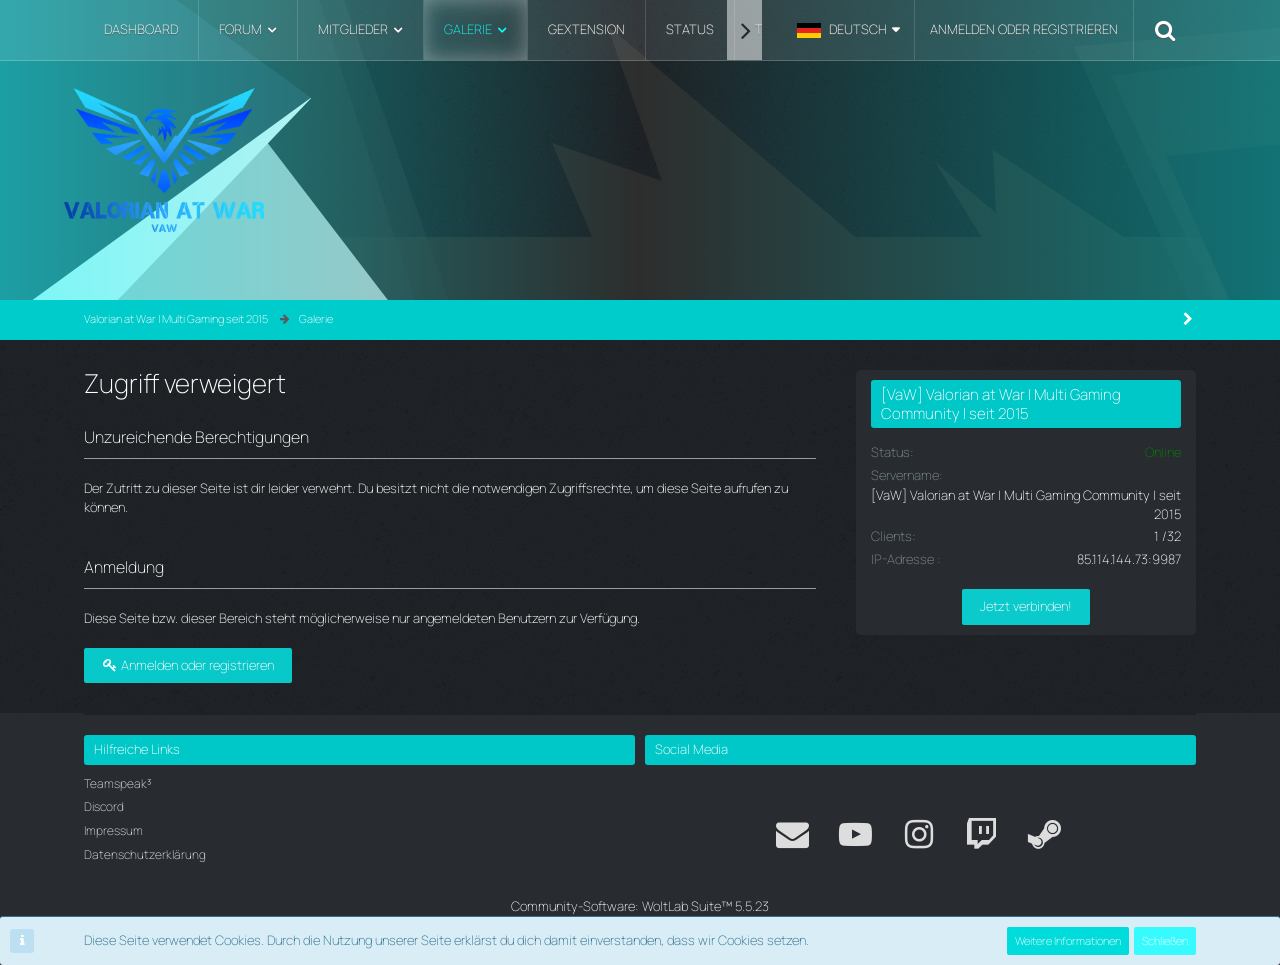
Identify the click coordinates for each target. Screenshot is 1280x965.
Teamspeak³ (118, 783)
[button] (848, 30)
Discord (104, 806)
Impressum (113, 830)
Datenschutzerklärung (145, 854)
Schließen (1165, 940)
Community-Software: (640, 906)
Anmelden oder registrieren (1024, 29)
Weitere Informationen (1068, 940)
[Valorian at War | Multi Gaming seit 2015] (640, 160)
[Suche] (1165, 30)
